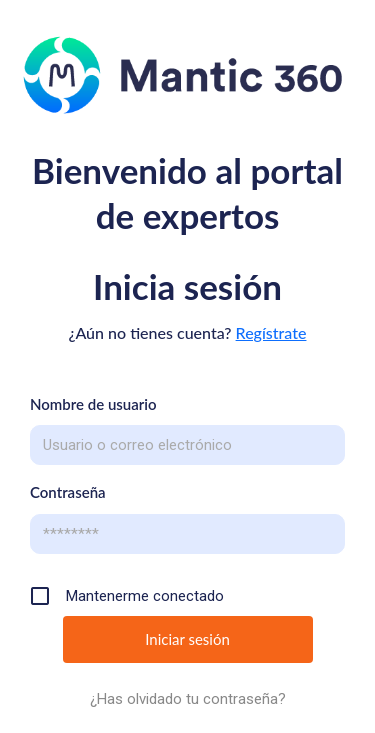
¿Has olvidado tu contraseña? (188, 699)
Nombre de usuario (93, 404)
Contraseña (68, 492)
